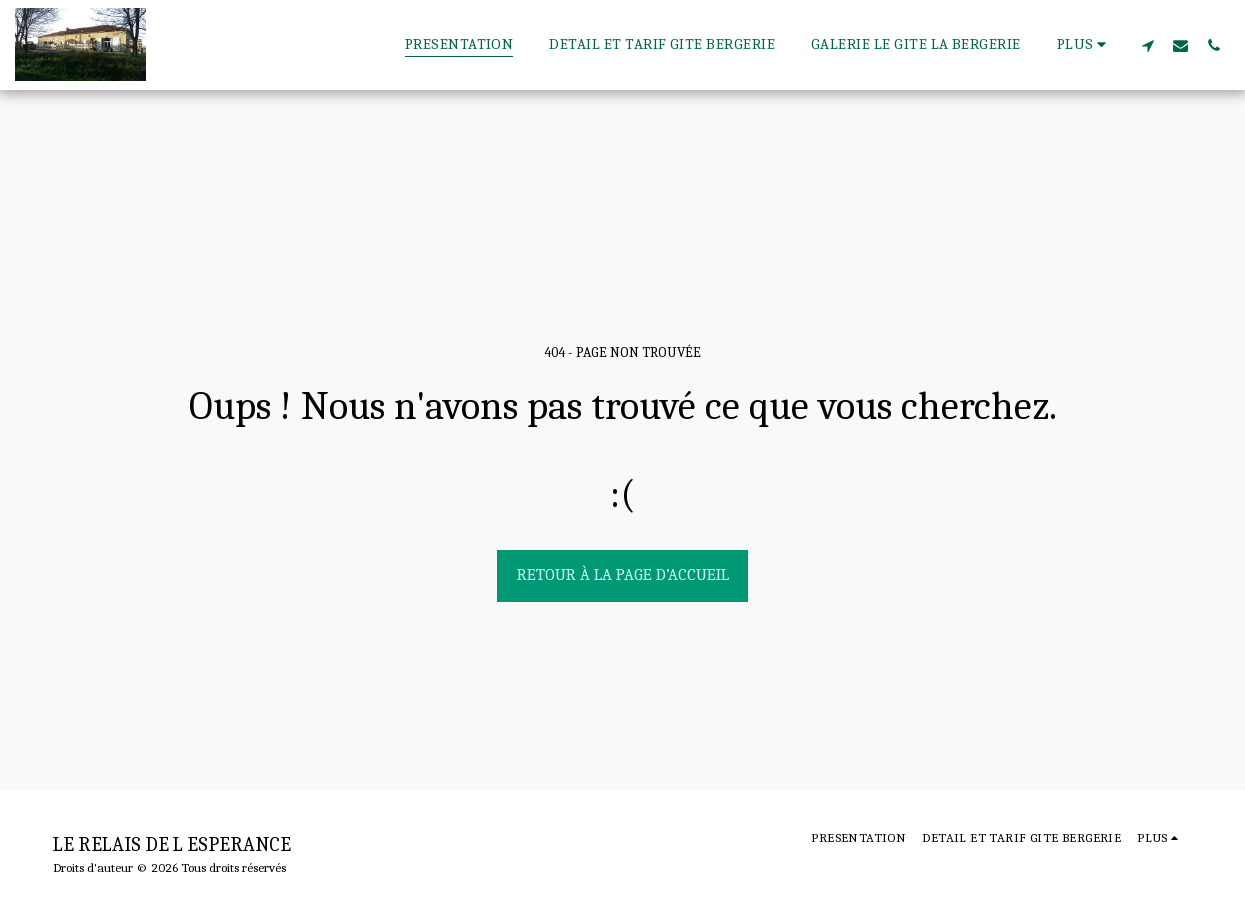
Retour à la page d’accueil (623, 574)
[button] (1147, 45)
